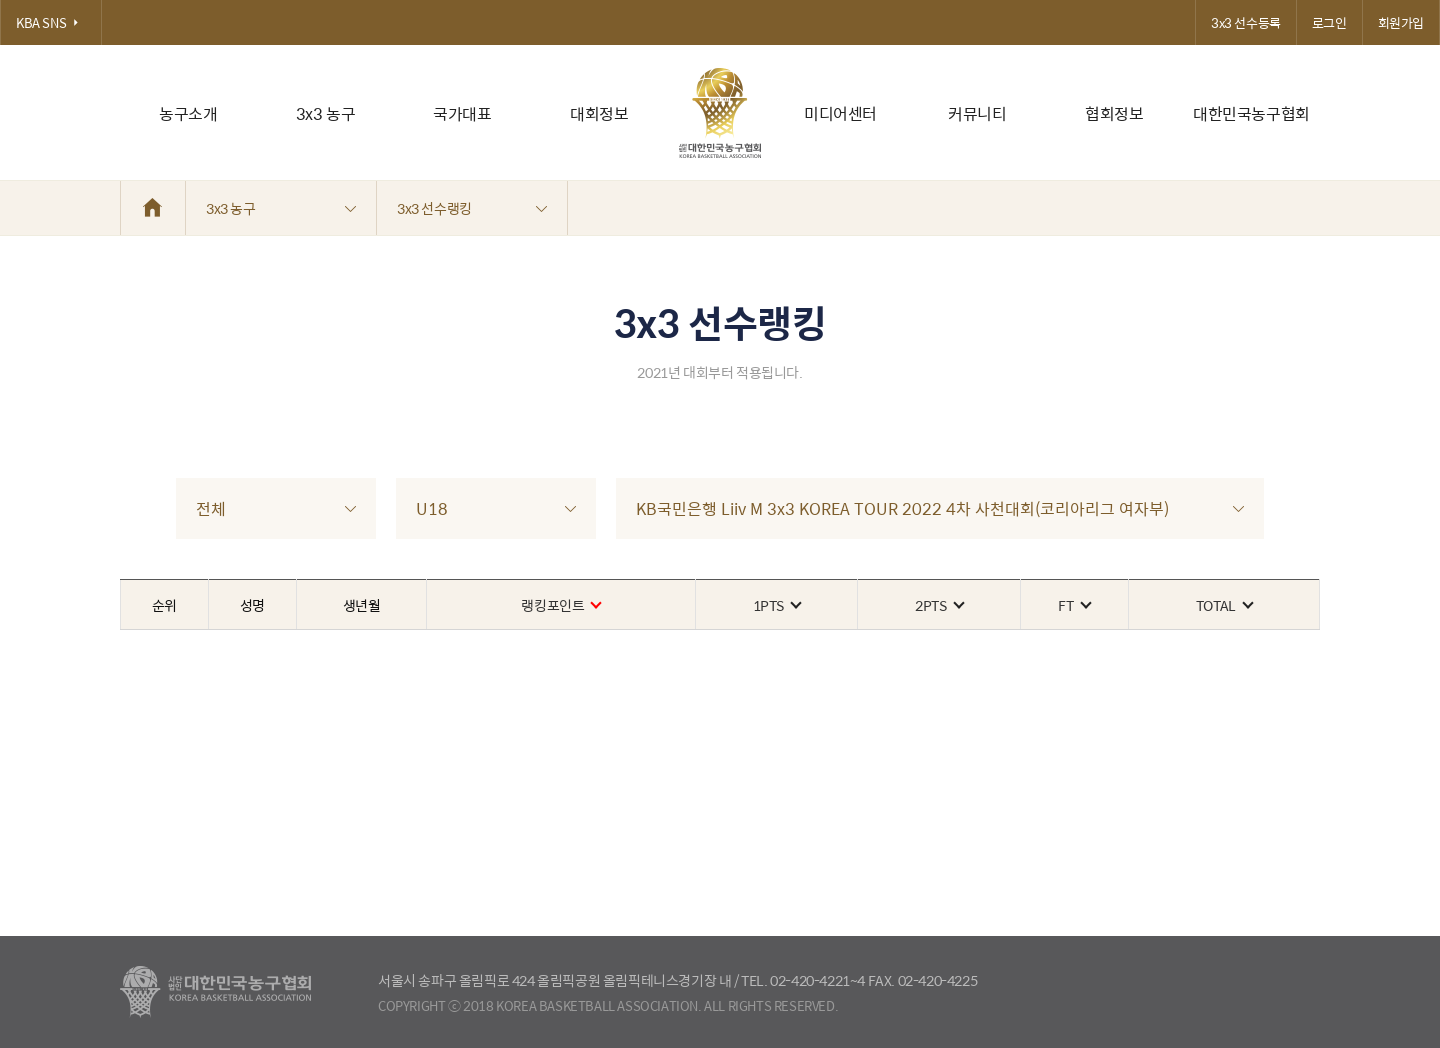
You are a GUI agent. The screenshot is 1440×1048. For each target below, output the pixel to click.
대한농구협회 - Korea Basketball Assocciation (215, 992)
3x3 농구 (326, 113)
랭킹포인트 (560, 605)
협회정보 (1114, 113)
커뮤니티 (977, 113)
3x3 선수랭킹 (472, 208)
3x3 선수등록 (1246, 22)
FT (1073, 605)
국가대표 (462, 113)
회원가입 (1401, 22)
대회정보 (599, 113)
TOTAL (1224, 605)
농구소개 (188, 113)
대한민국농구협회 (1251, 113)
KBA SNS (51, 22)
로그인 (1329, 22)
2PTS (938, 605)
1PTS (776, 605)
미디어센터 (840, 113)
